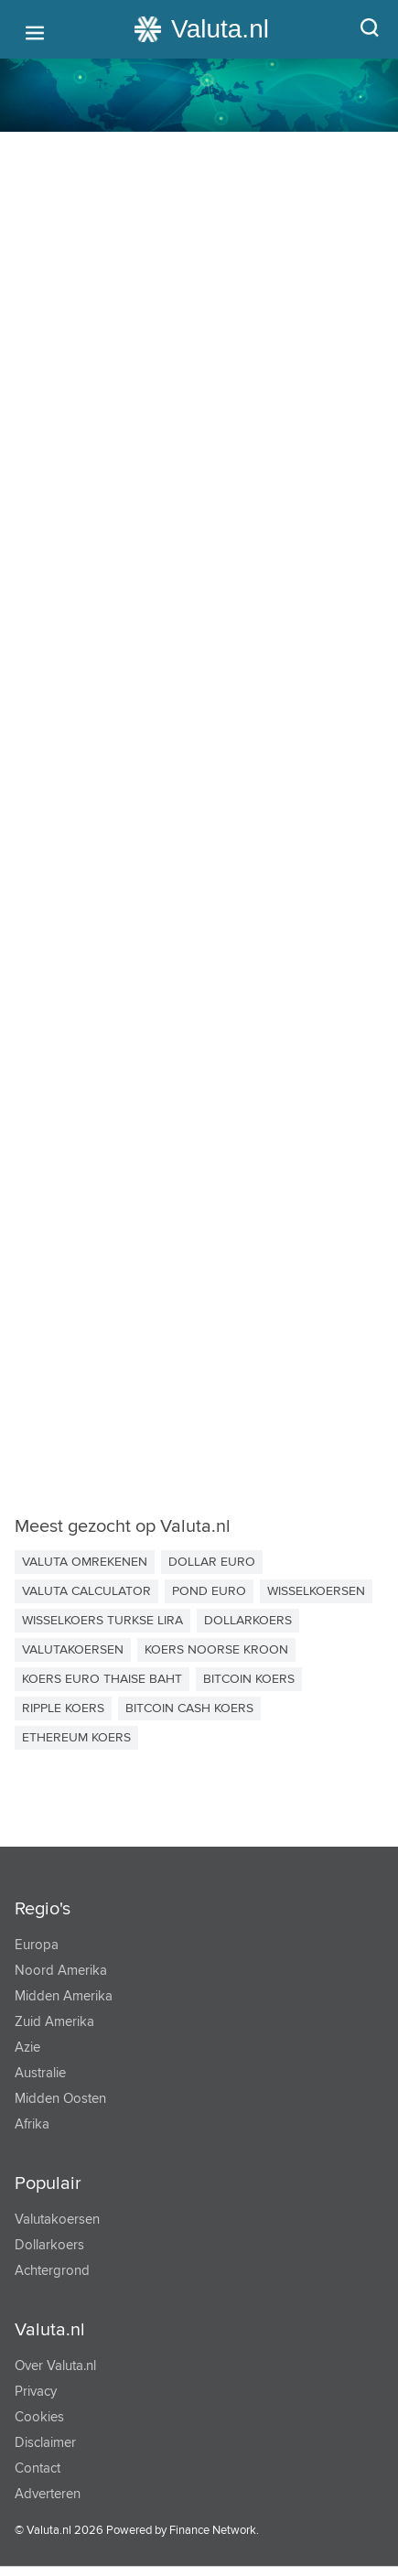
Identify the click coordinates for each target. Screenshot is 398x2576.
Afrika (32, 2124)
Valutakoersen (57, 2219)
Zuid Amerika (54, 2022)
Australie (40, 2073)
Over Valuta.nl (55, 2366)
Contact (37, 2468)
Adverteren (48, 2494)
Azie (27, 2047)
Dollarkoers (49, 2245)
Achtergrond (52, 2271)
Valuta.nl (50, 2330)
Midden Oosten (60, 2099)
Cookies (39, 2417)
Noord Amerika (61, 1971)
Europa (37, 1945)
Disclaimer (45, 2443)
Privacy (36, 2391)
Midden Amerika (64, 1996)
